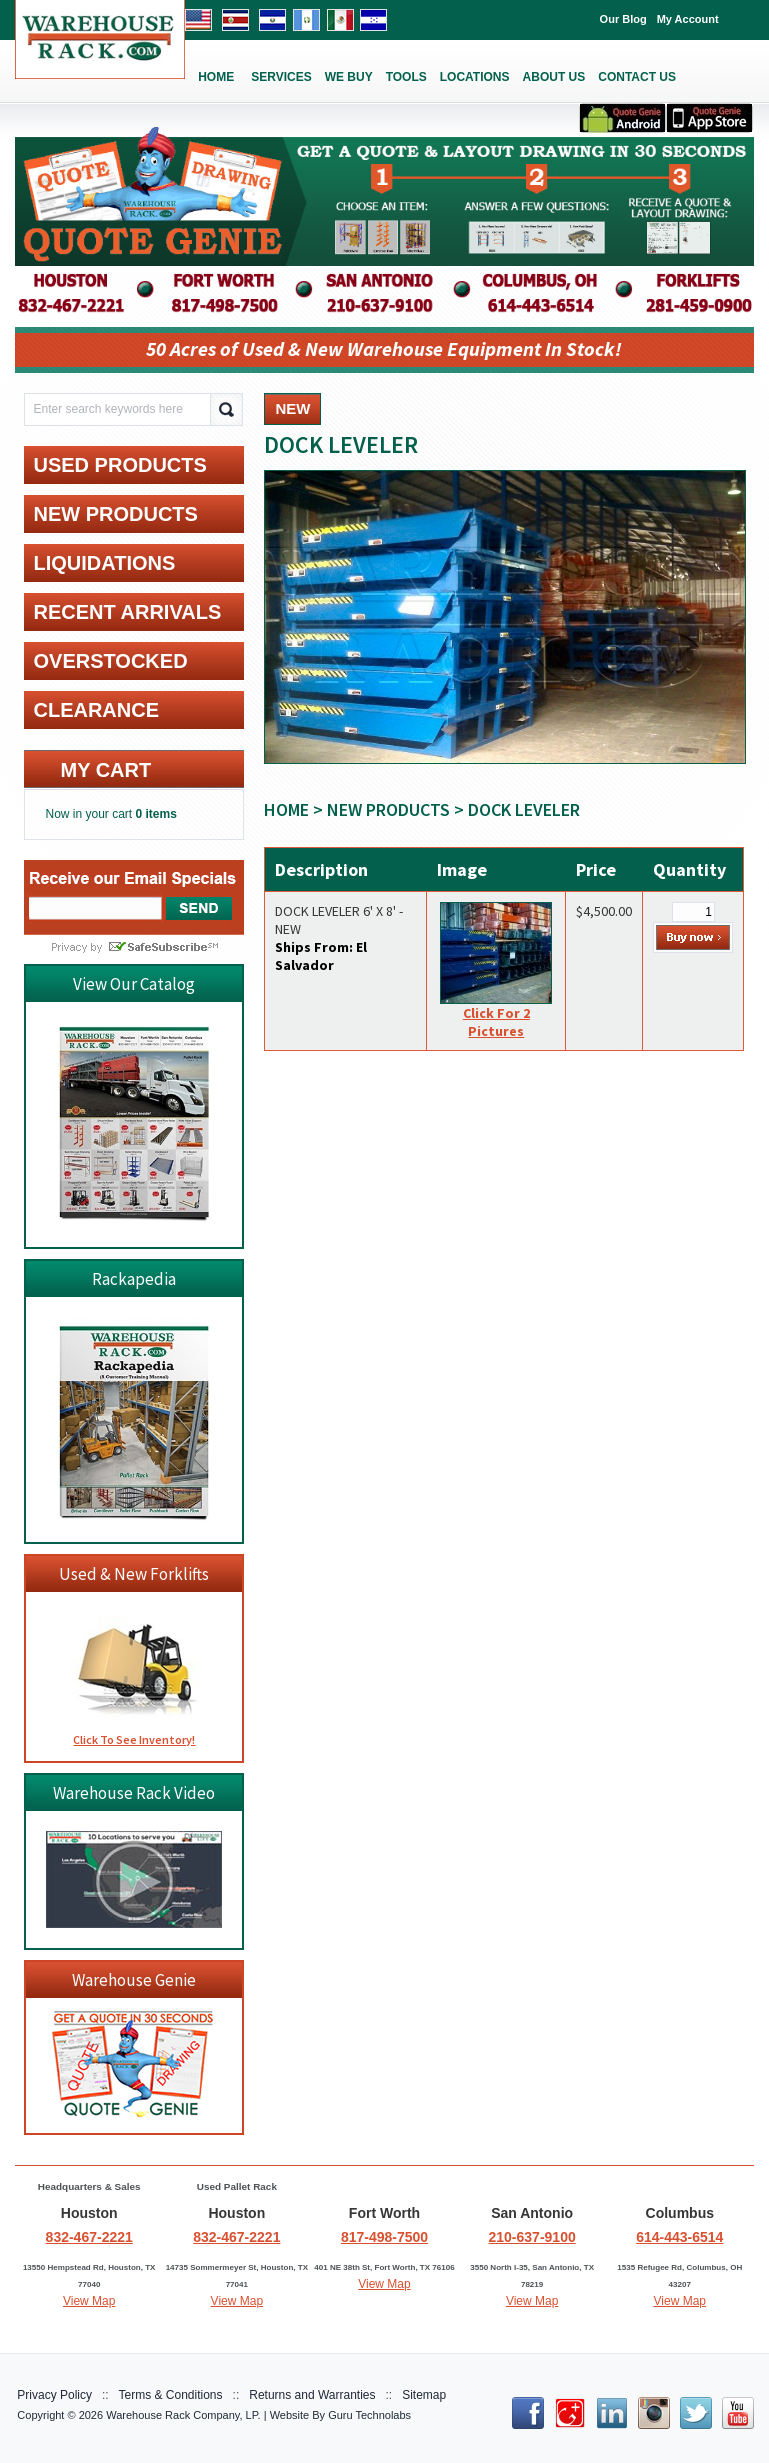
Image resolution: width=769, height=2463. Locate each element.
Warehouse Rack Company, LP (181, 2415)
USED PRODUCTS (119, 465)
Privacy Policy (54, 2395)
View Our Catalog (134, 984)
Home (286, 809)
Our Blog (623, 19)
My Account (688, 19)
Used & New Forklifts (134, 1574)
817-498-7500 (384, 2237)
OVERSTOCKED (110, 661)
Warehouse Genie (134, 1980)
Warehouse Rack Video (134, 1793)
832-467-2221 (89, 2237)
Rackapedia (134, 1279)
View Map (89, 2301)
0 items (156, 814)
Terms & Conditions (171, 2395)
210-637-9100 (532, 2237)
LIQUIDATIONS (104, 563)
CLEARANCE (96, 710)
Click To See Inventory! (134, 1739)
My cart (105, 770)
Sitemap (424, 2395)
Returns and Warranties (312, 2395)
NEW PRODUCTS (388, 809)
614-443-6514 (679, 2237)
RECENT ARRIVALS (127, 612)
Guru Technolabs (369, 2415)
